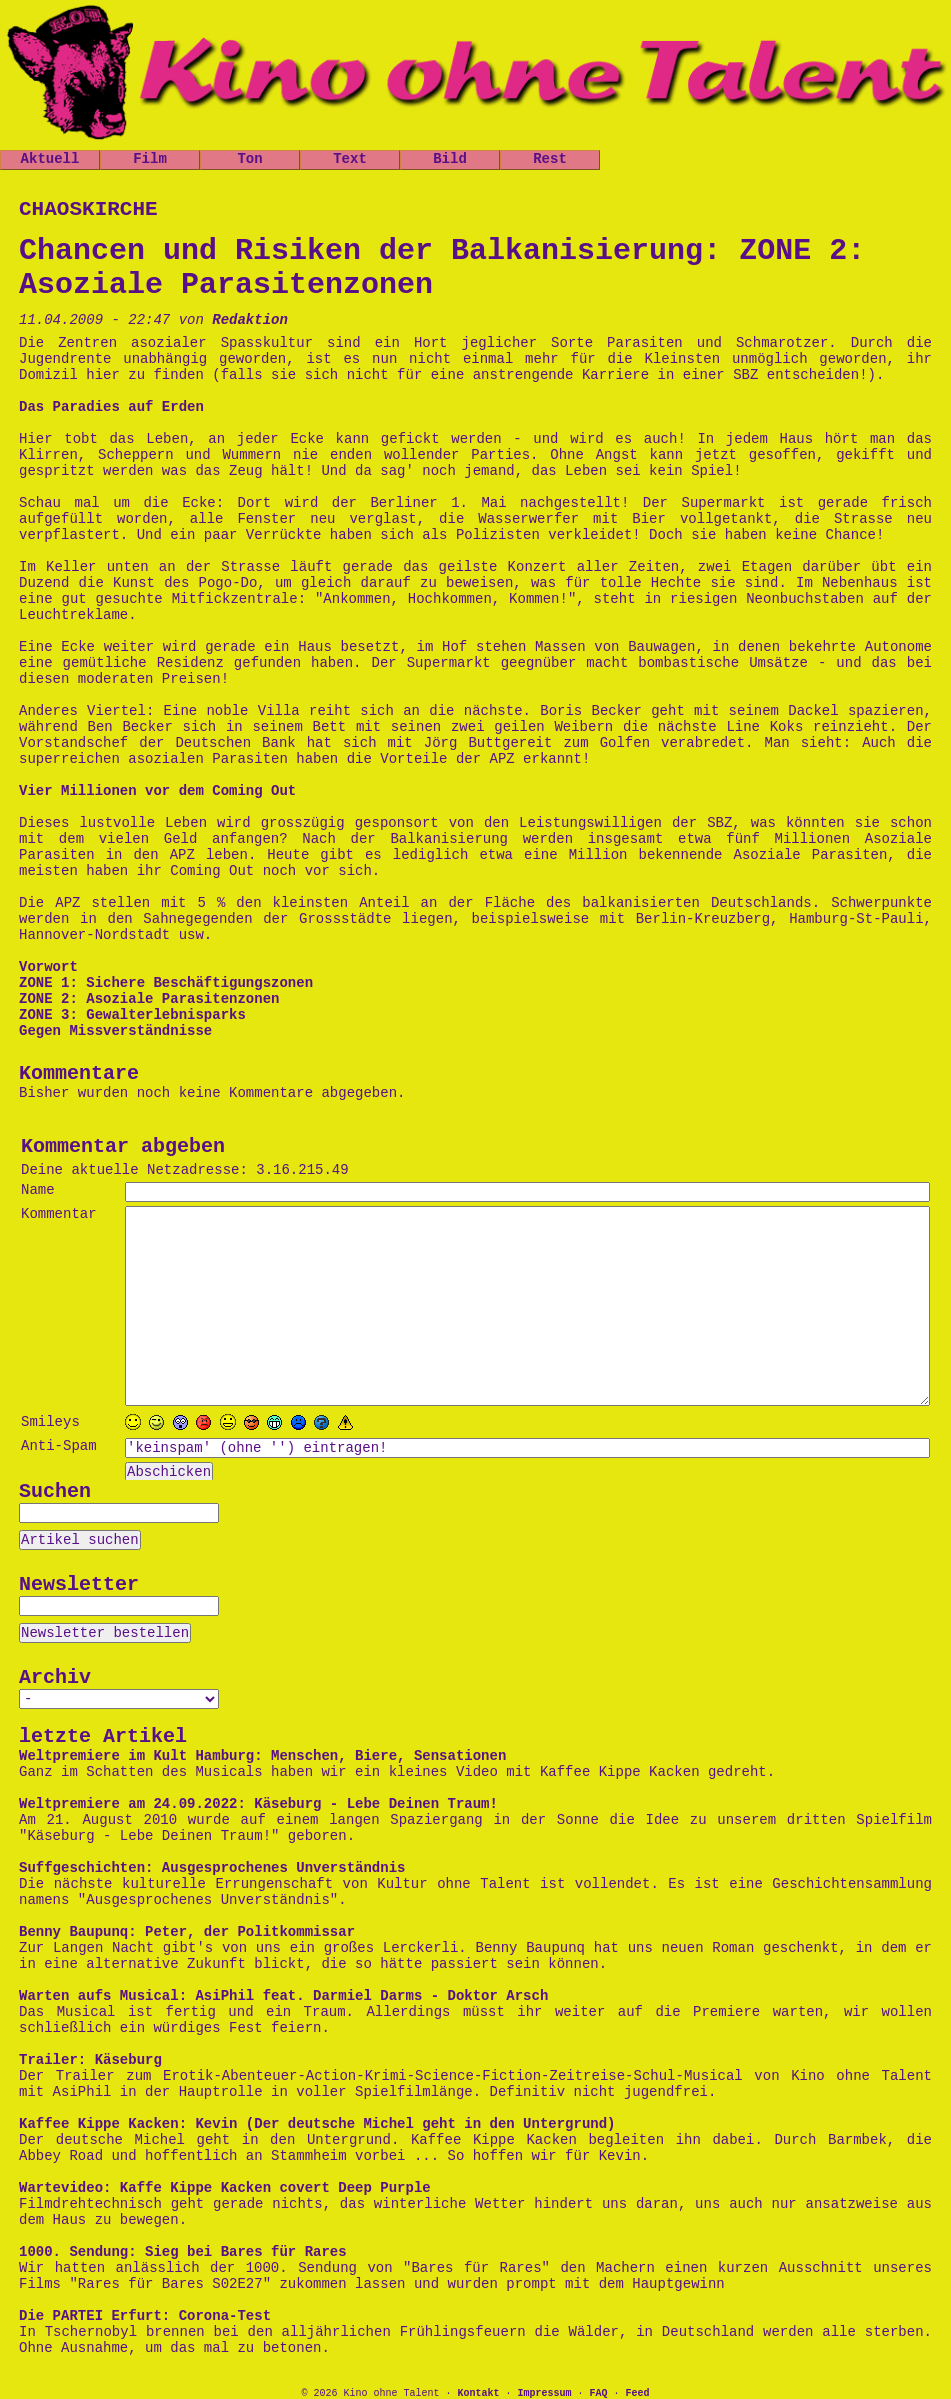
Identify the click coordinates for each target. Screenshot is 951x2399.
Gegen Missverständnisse (115, 1031)
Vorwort (48, 967)
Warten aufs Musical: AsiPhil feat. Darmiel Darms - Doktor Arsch (283, 1996)
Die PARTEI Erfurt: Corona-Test (145, 2316)
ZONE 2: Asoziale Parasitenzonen (149, 999)
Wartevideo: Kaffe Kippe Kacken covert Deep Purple (225, 2188)
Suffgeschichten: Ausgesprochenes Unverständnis (212, 1868)
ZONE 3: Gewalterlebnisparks (132, 1015)
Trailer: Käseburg (90, 2060)
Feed (638, 2393)
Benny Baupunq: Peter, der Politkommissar (187, 1932)
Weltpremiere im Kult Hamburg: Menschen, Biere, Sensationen (262, 1756)
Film (150, 159)
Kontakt (478, 2393)
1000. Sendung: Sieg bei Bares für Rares (183, 2252)
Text (350, 159)
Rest (550, 159)
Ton (249, 159)
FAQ (599, 2393)
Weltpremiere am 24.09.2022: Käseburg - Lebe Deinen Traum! (258, 1804)
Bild (450, 159)
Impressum (544, 2393)
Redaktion (250, 320)
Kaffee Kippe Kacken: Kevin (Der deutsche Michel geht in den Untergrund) (317, 2124)
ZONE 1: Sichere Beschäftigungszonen (166, 983)
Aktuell (50, 159)
